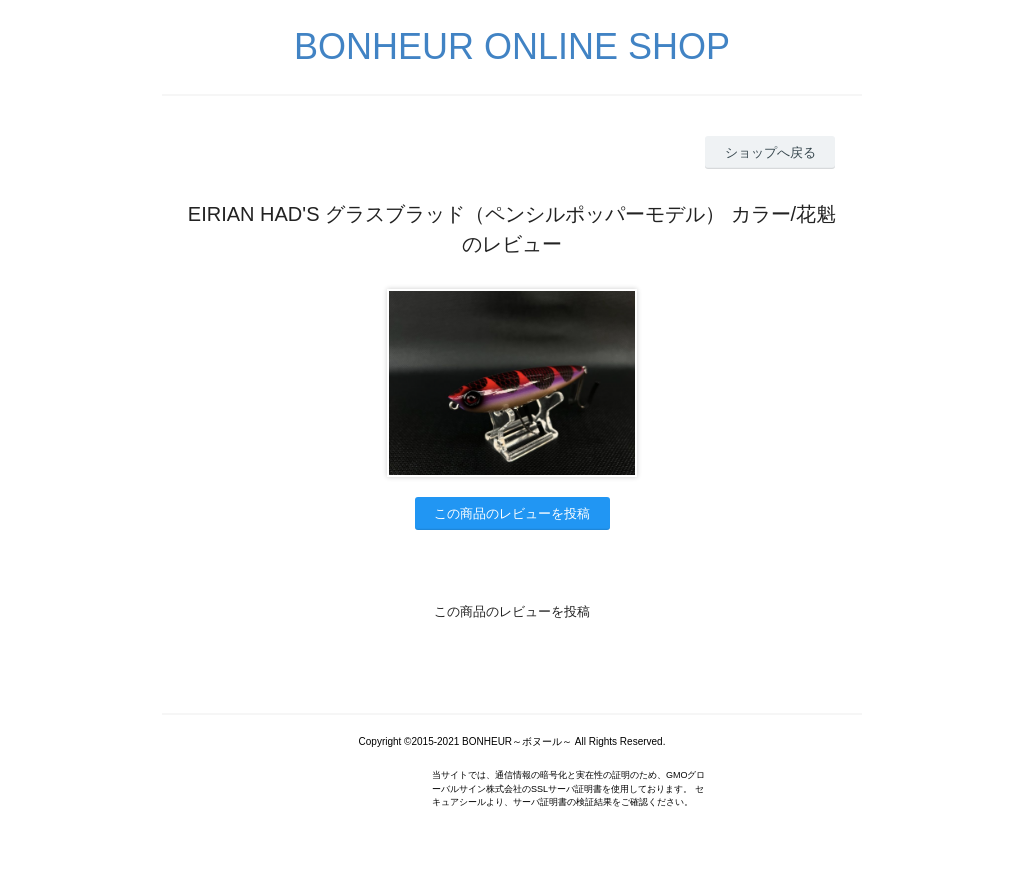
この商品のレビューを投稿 (512, 513)
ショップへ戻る (770, 152)
